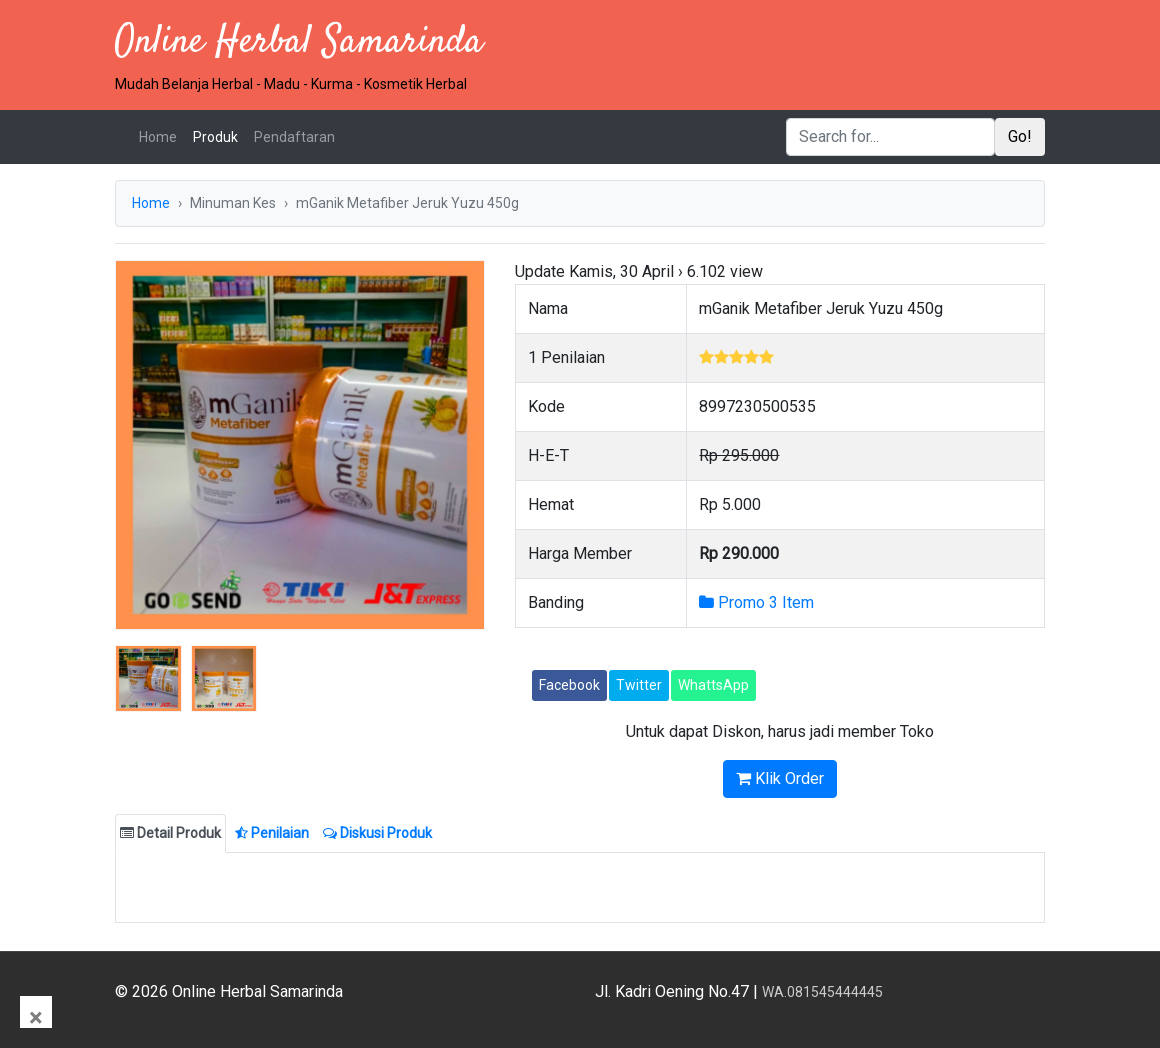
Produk (215, 137)
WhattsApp (713, 685)
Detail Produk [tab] (170, 833)
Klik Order (780, 778)
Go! (1020, 136)
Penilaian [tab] (272, 833)
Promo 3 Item (756, 602)
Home (162, 135)
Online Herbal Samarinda (299, 42)
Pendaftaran (294, 137)
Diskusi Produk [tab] (377, 833)
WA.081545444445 (822, 992)
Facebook (569, 685)
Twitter (639, 685)
